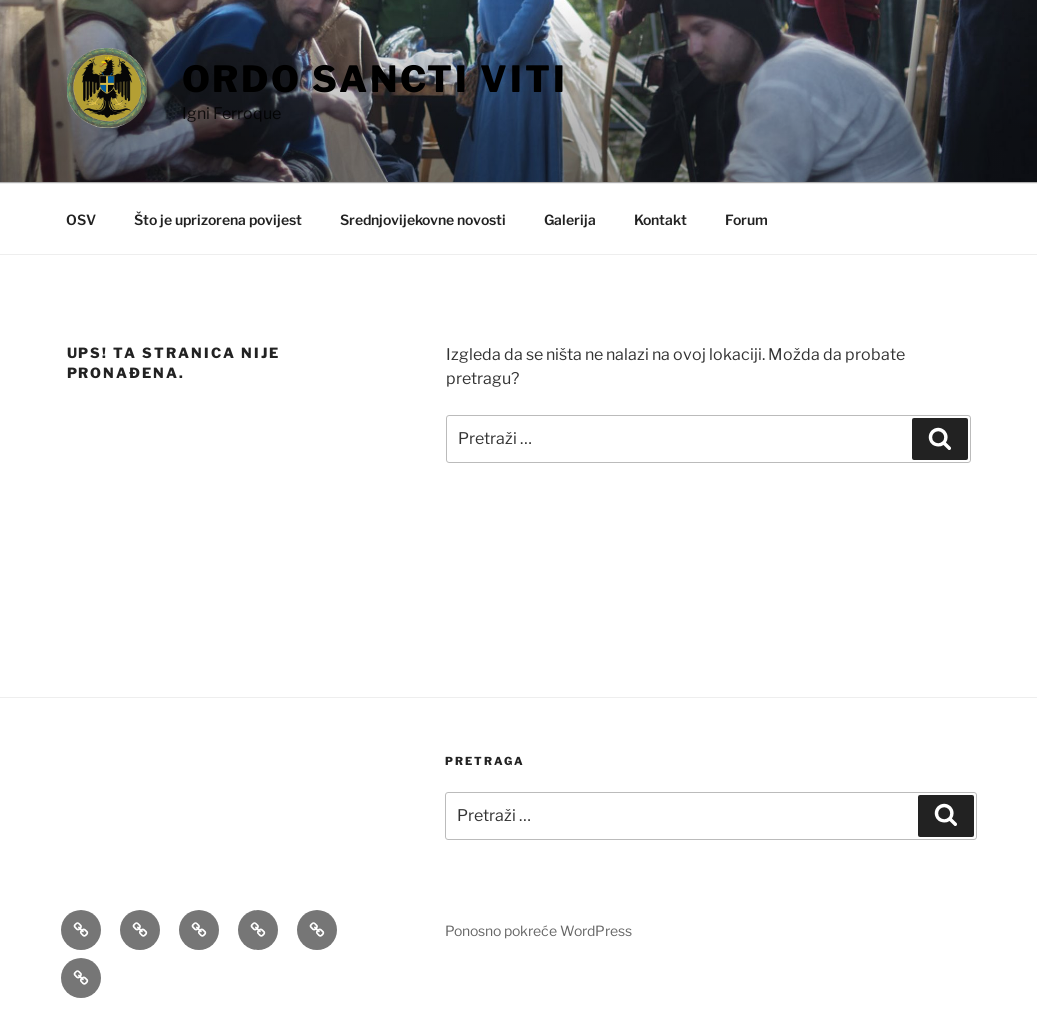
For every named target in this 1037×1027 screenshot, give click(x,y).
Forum (746, 219)
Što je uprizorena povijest (218, 219)
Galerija (570, 219)
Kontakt (660, 219)
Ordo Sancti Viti (375, 79)
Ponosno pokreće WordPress (538, 930)
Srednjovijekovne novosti (423, 219)
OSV (81, 219)
